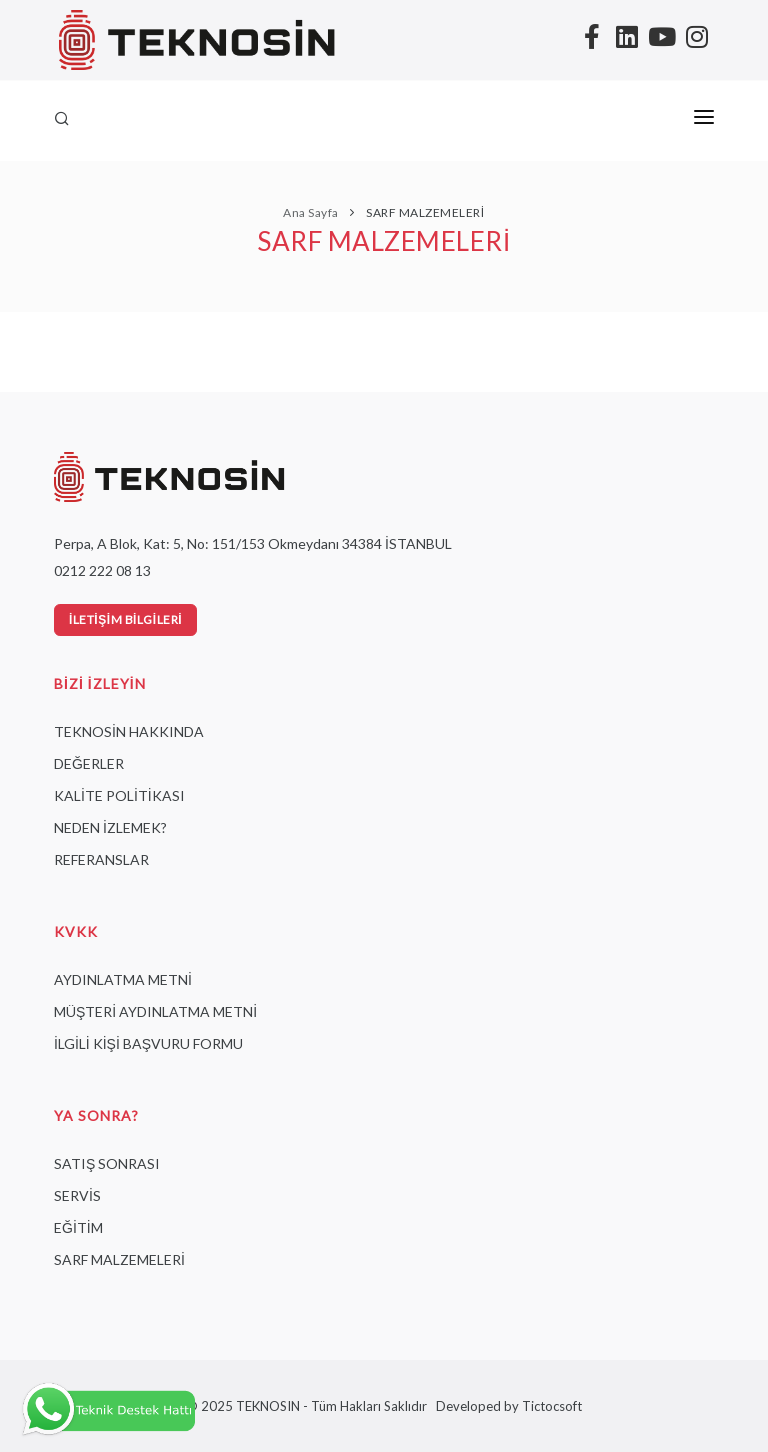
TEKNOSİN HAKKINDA (129, 731)
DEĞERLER (89, 763)
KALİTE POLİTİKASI (119, 795)
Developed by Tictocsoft (506, 1406)
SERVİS (77, 1195)
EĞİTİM (78, 1227)
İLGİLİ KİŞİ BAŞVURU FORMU (148, 1043)
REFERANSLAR (101, 859)
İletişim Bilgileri (125, 619)
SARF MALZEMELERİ (424, 212)
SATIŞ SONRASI (107, 1163)
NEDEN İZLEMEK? (110, 827)
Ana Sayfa (311, 212)
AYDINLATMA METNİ (123, 979)
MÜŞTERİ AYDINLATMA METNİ (155, 1011)
